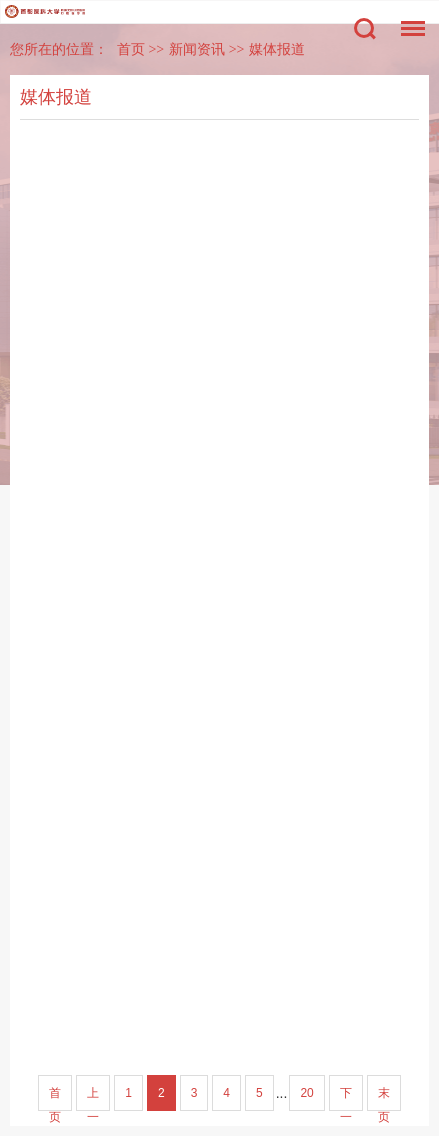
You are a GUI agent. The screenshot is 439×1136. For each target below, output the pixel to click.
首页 (131, 49)
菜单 (408, 18)
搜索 (365, 29)
